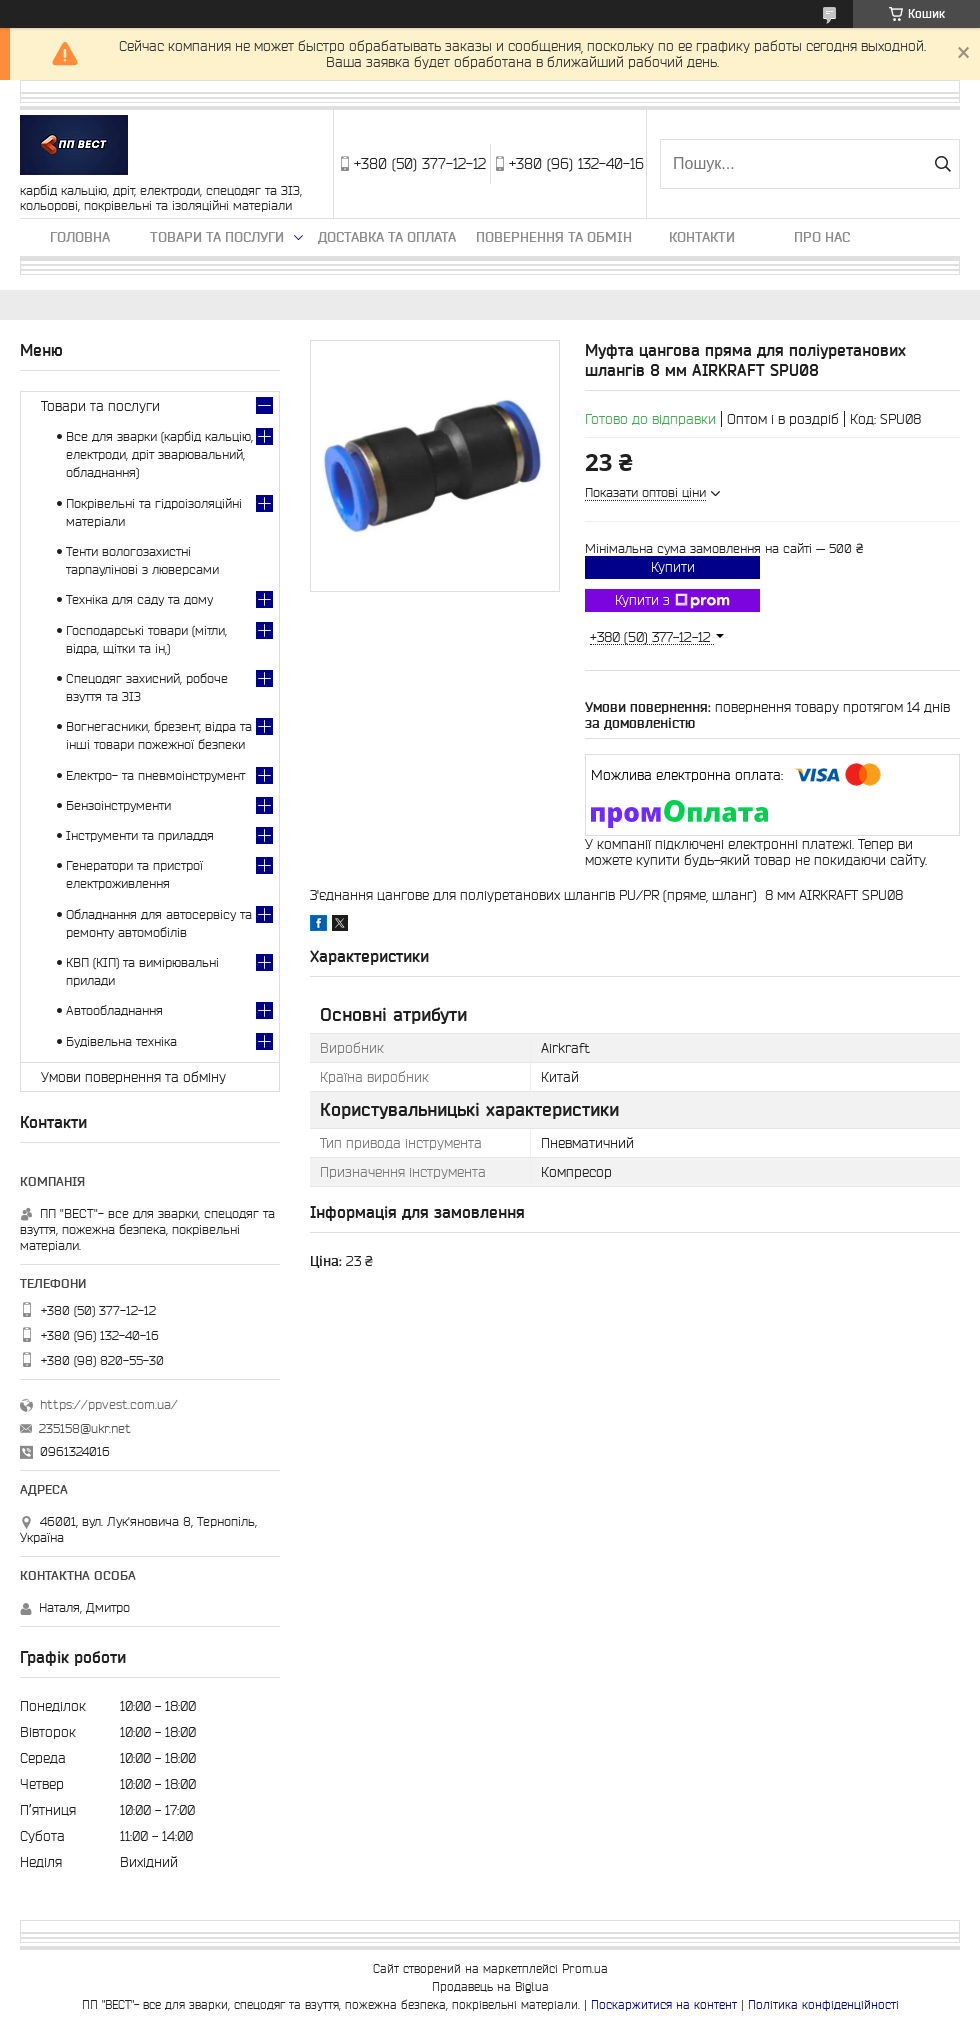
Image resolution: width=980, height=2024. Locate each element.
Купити (673, 567)
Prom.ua (585, 1968)
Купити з (672, 601)
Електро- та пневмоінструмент (155, 775)
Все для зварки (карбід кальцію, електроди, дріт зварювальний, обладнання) (159, 454)
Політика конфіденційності (823, 2004)
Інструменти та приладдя (140, 835)
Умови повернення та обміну (133, 1077)
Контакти (702, 237)
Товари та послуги (217, 237)
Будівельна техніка (121, 1041)
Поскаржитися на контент (664, 2004)
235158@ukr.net (85, 1428)
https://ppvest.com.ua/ (109, 1404)
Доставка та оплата (387, 237)
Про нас (822, 237)
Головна (80, 237)
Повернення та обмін (554, 237)
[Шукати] (942, 164)
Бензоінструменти (118, 805)
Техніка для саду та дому (139, 599)
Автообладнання (114, 1010)
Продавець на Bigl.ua (490, 1986)
